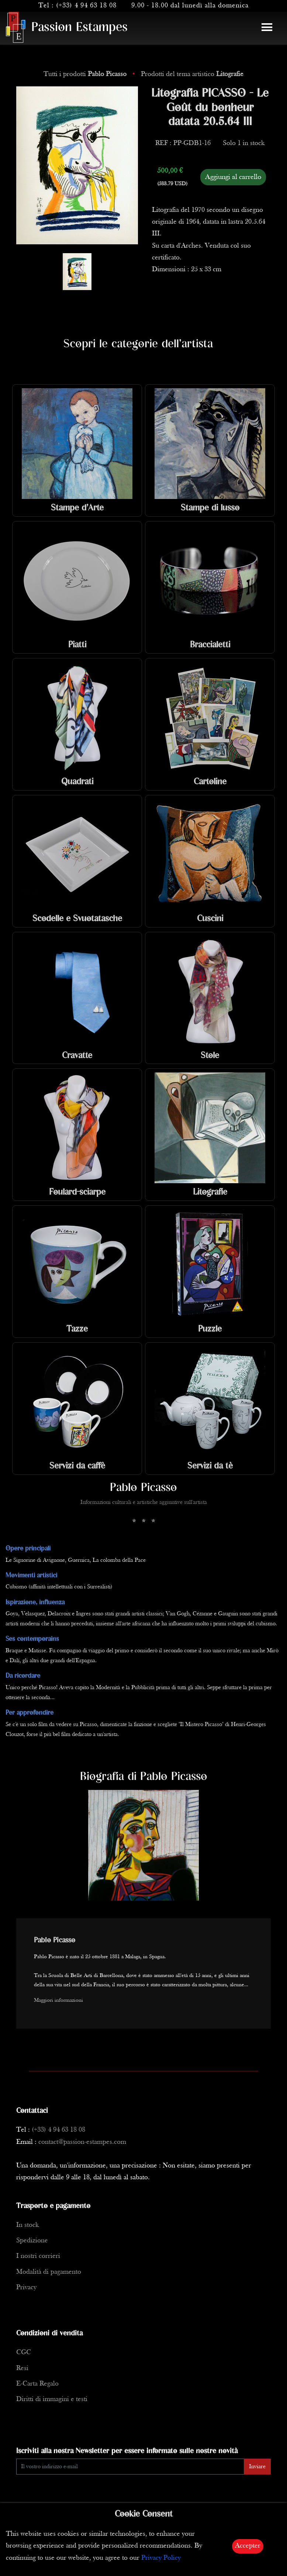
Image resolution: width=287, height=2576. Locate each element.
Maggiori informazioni (58, 2000)
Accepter (247, 2545)
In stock (27, 2225)
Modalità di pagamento (48, 2272)
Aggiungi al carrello (233, 177)
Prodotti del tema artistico (192, 74)
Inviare (257, 2467)
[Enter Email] (130, 2467)
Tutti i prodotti (86, 74)
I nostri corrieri (38, 2256)
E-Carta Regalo (37, 2383)
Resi (22, 2368)
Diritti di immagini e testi (51, 2399)
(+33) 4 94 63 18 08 (86, 5)
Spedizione (32, 2240)
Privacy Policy (161, 2558)
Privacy (26, 2287)
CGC (23, 2352)
